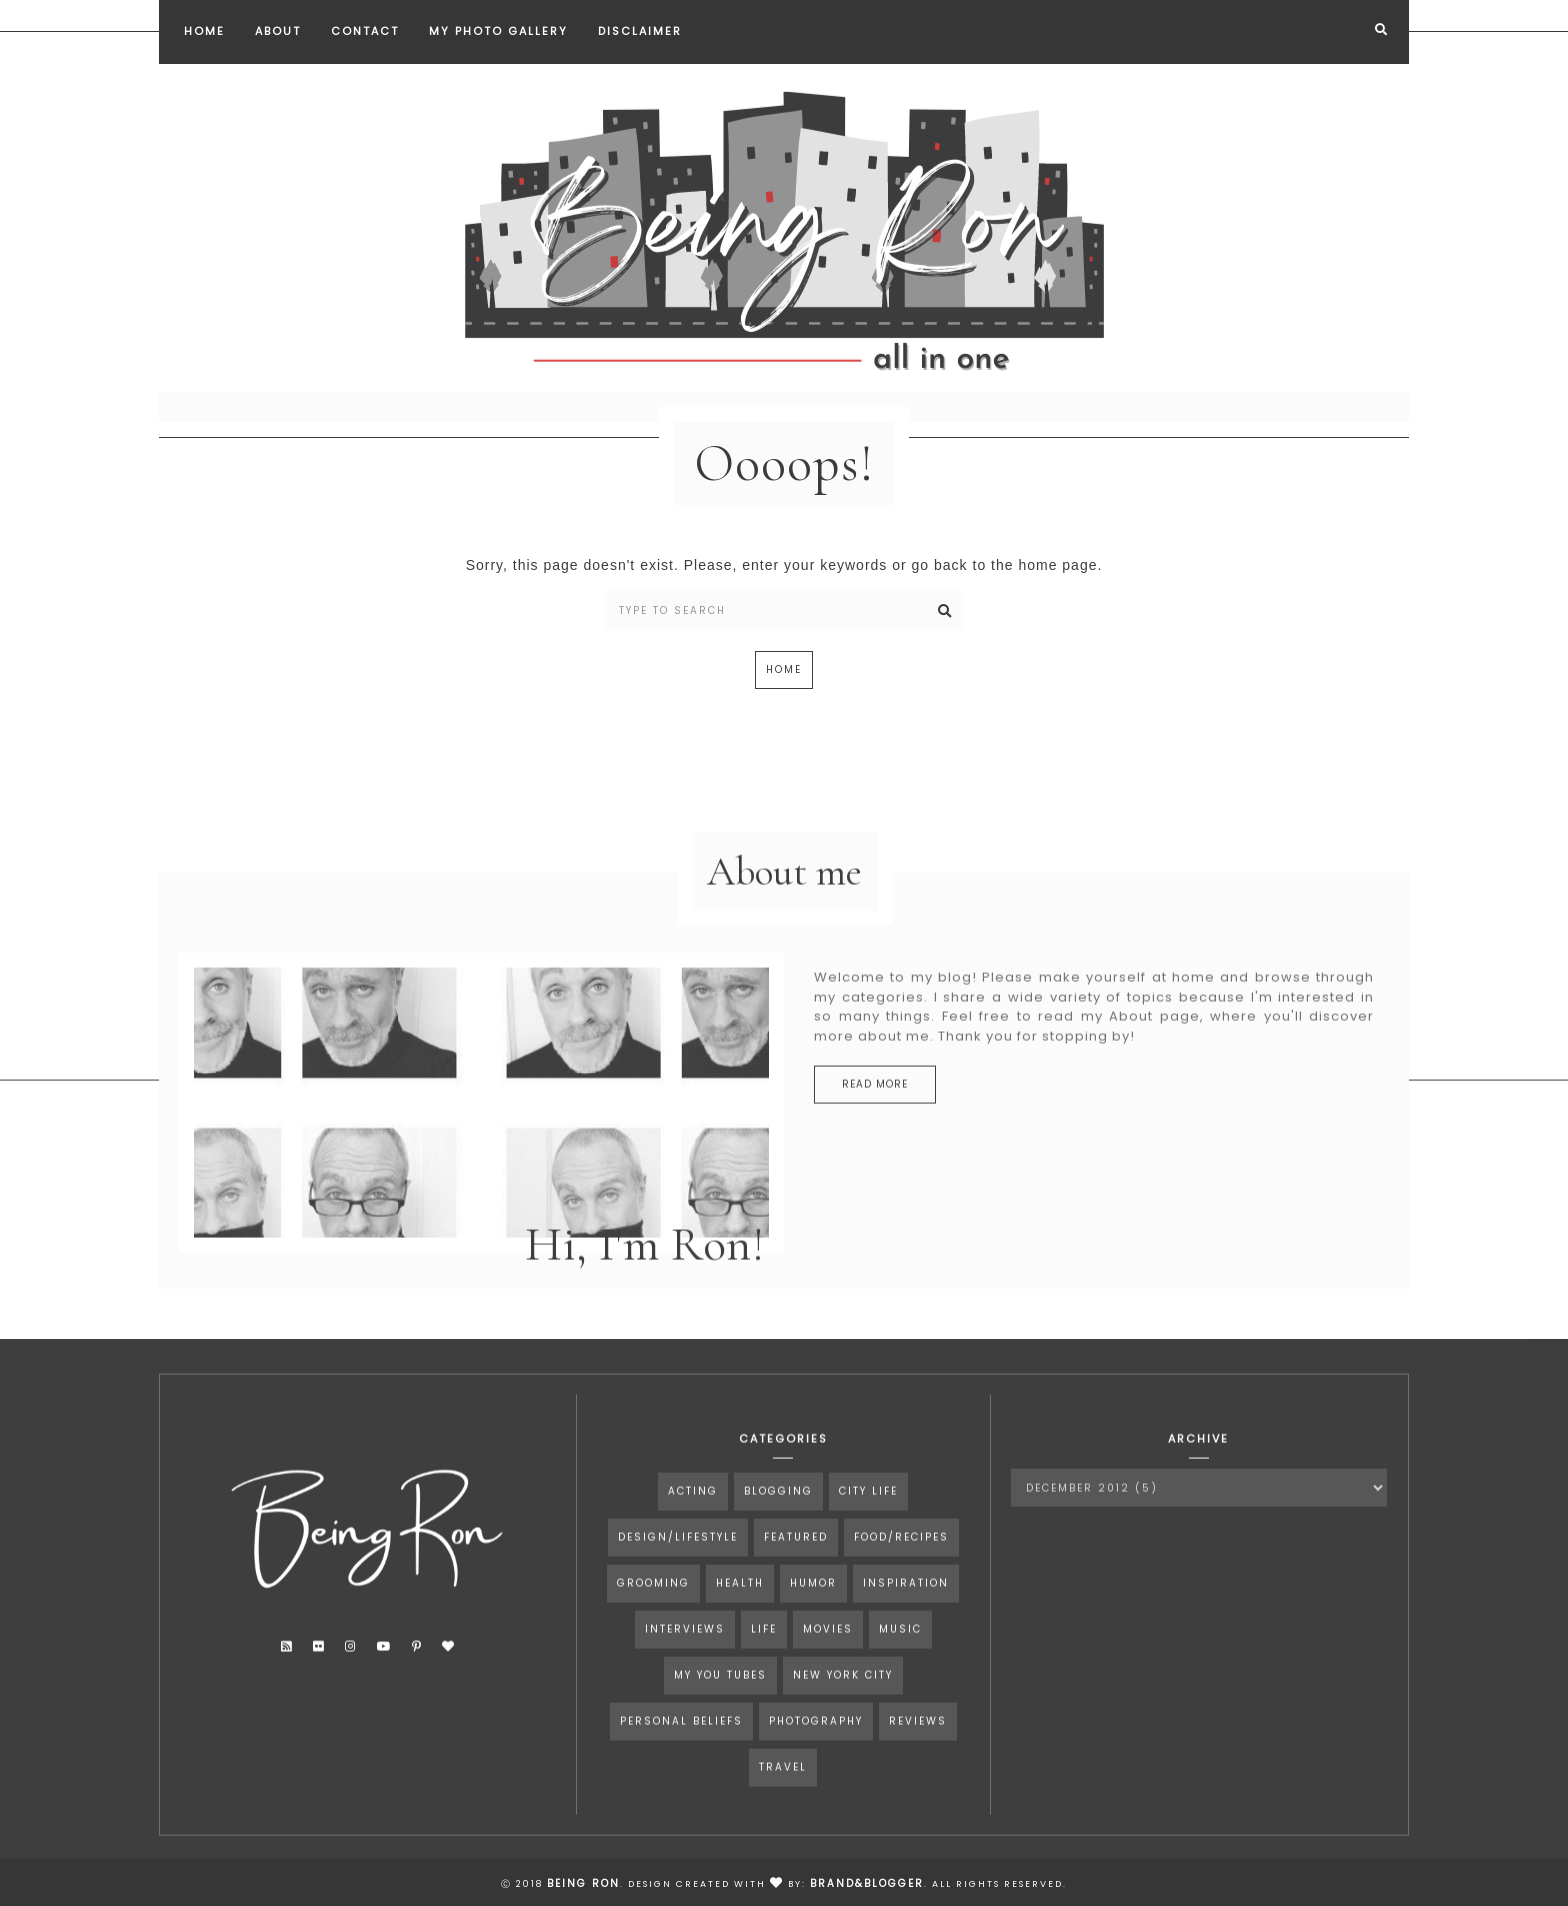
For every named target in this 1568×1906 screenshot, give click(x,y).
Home (204, 31)
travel (783, 1791)
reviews (918, 1745)
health (740, 1607)
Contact (365, 31)
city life (868, 1515)
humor (813, 1607)
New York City (843, 1699)
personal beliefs (681, 1745)
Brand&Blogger (867, 1883)
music (900, 1653)
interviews (685, 1653)
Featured (796, 1561)
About (278, 31)
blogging (778, 1515)
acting (693, 1515)
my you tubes (720, 1699)
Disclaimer (640, 31)
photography (816, 1745)
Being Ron (583, 1883)
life (764, 1653)
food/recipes (901, 1561)
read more (875, 1108)
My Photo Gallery (498, 31)
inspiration (906, 1607)
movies (828, 1653)
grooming (653, 1607)
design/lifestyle (678, 1561)
